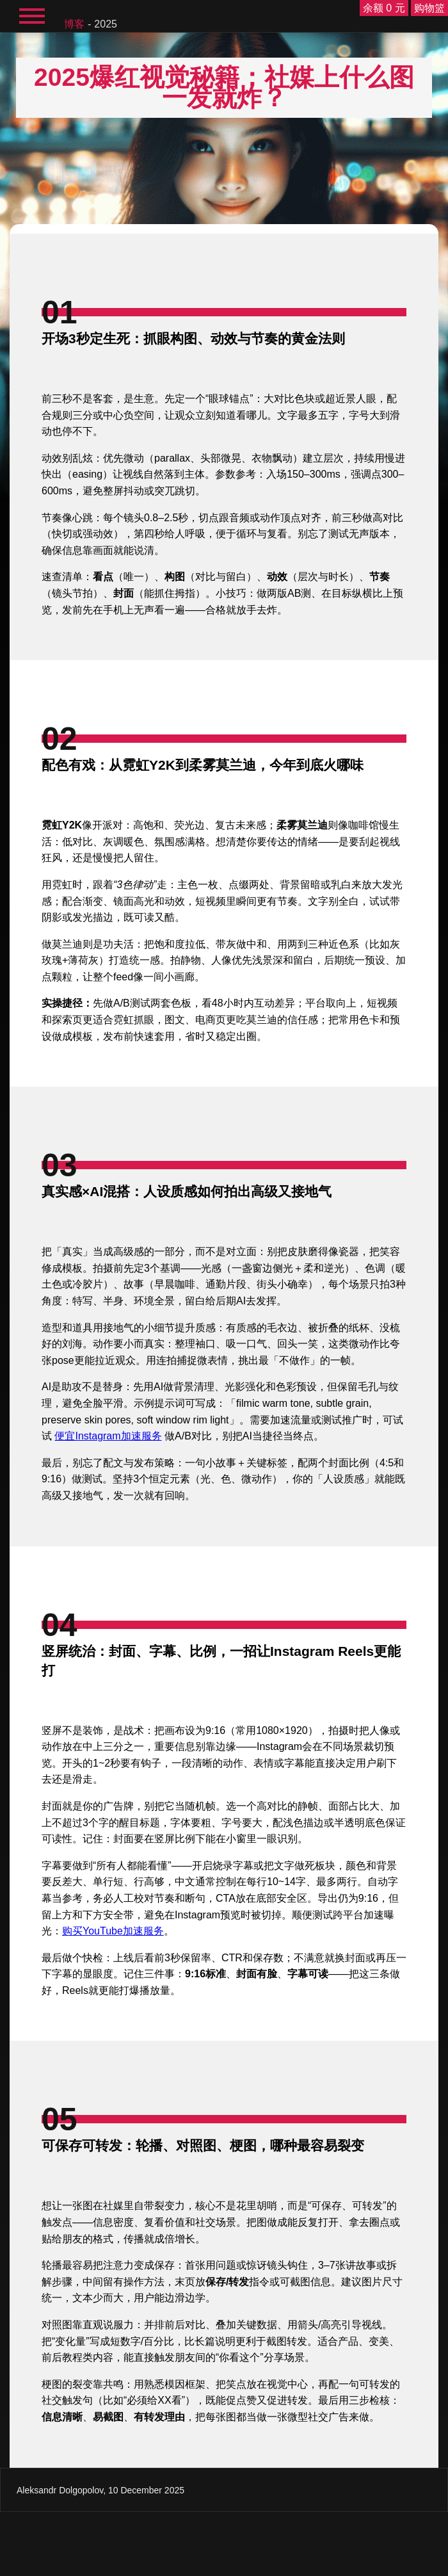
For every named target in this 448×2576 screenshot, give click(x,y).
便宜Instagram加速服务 (107, 1435)
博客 (74, 24)
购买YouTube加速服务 (113, 1930)
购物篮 (429, 8)
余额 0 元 (384, 8)
